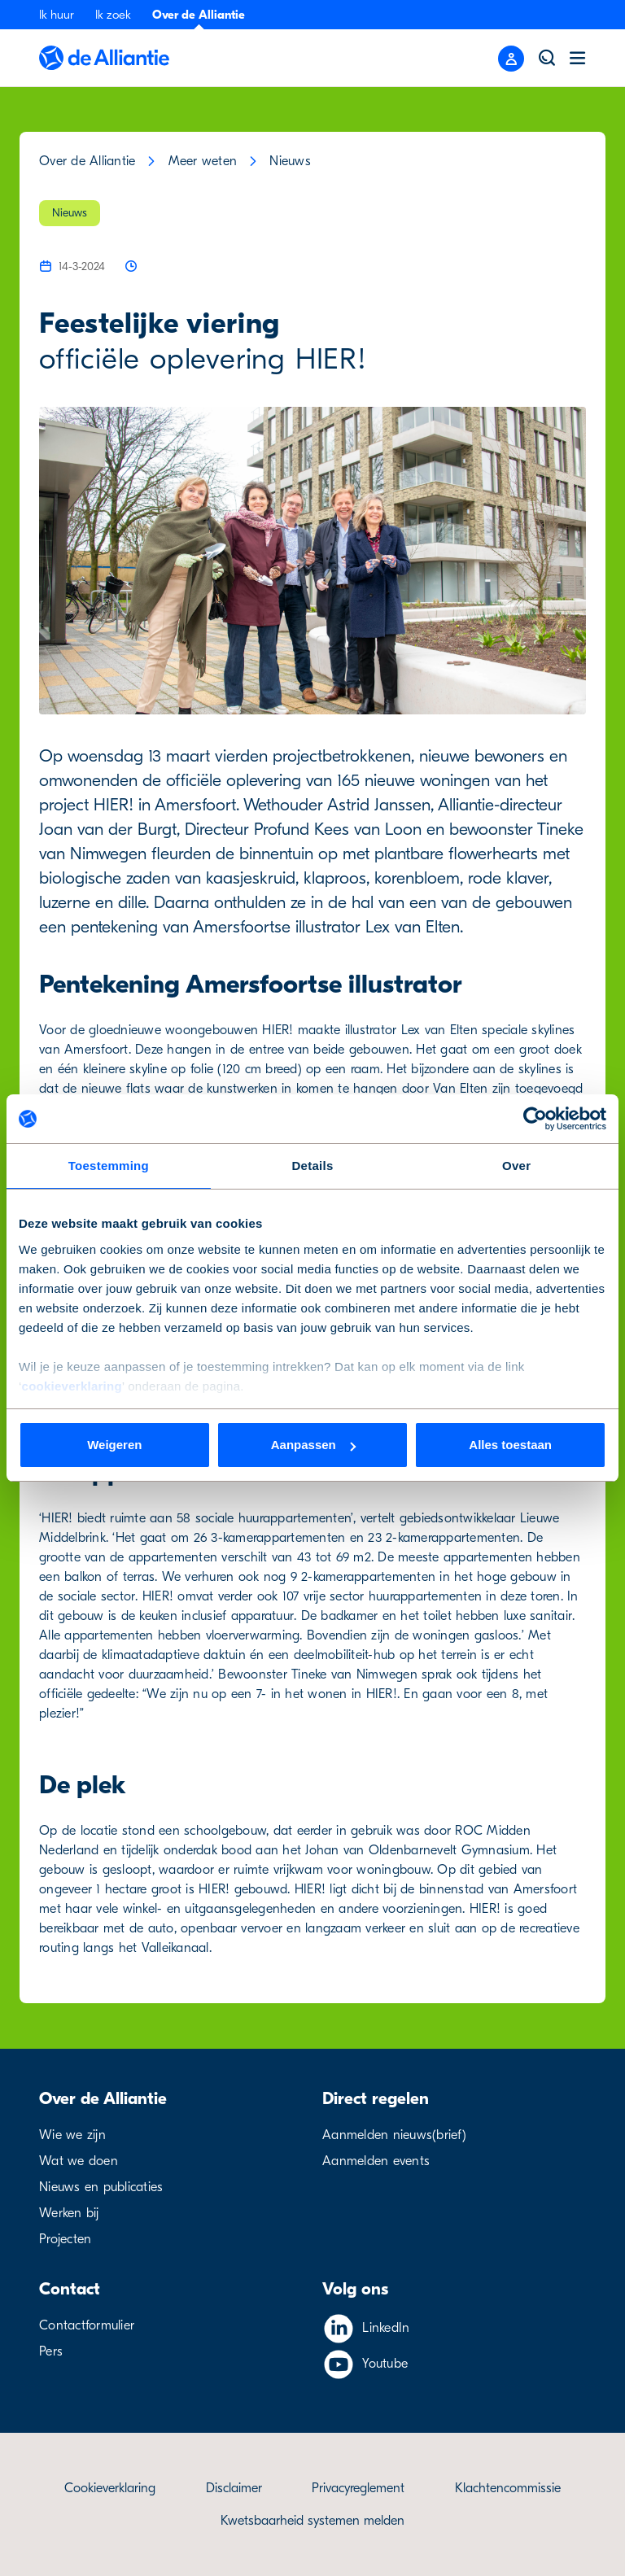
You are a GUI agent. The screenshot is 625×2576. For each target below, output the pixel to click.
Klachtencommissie (508, 2488)
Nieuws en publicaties (101, 2187)
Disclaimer (234, 2488)
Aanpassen (313, 1445)
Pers (51, 2351)
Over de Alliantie (198, 14)
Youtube (385, 2363)
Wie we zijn (72, 2135)
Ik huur (56, 14)
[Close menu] (511, 59)
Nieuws (290, 161)
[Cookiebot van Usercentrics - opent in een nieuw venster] (535, 1119)
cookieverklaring (72, 1386)
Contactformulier (86, 2325)
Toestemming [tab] (108, 1165)
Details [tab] (313, 1165)
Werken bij (69, 2213)
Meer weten (203, 161)
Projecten (65, 2239)
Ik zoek (113, 14)
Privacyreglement (358, 2488)
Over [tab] (516, 1165)
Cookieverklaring (109, 2488)
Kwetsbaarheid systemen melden (312, 2520)
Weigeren (114, 1445)
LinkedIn (385, 2328)
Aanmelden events (376, 2161)
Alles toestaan (510, 1445)
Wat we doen (78, 2161)
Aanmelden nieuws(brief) (394, 2135)
